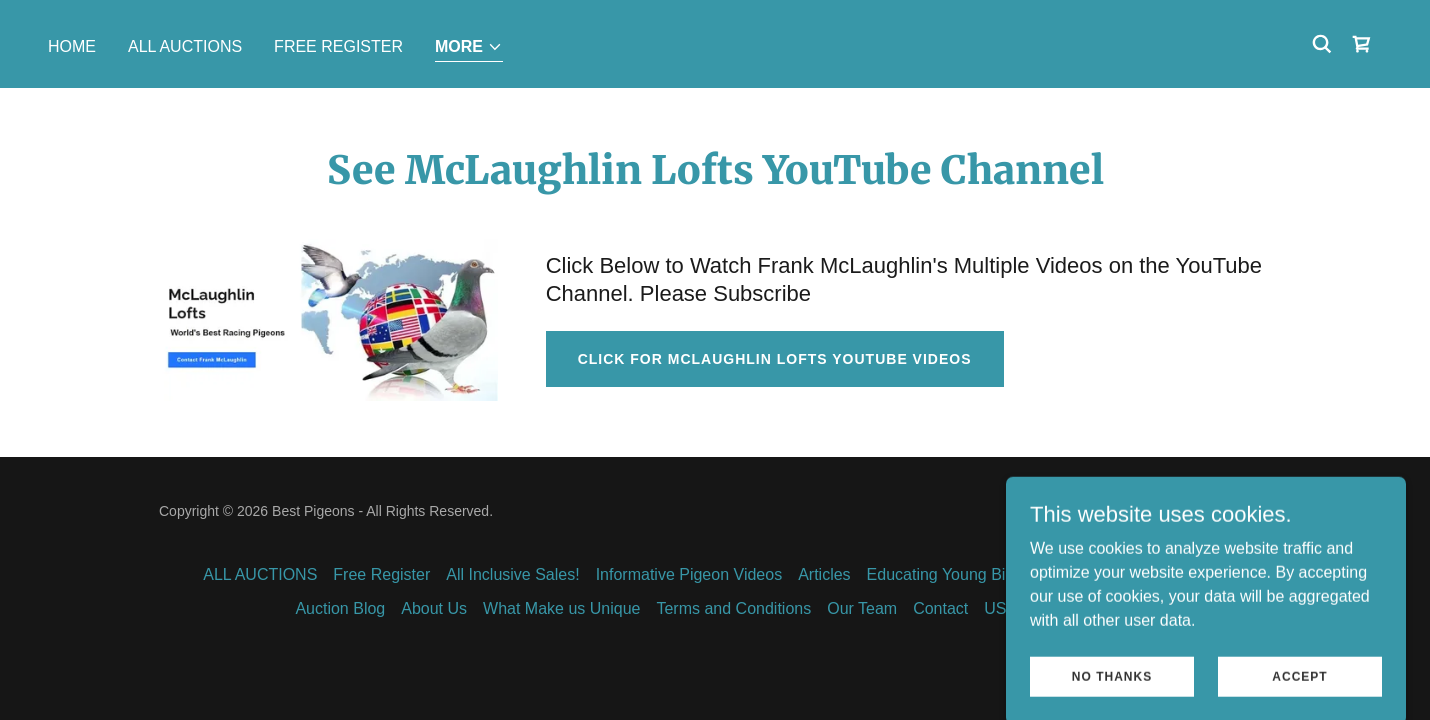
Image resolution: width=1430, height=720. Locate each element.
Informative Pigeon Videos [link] (689, 574)
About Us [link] (434, 608)
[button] (469, 48)
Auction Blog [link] (340, 608)
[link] (1362, 44)
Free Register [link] (338, 46)
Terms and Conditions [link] (733, 608)
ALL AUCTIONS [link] (185, 46)
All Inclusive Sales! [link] (512, 574)
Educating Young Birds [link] (947, 574)
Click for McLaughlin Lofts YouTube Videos (775, 359)
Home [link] (72, 46)
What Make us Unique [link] (561, 608)
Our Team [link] (862, 608)
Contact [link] (940, 608)
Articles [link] (824, 574)
